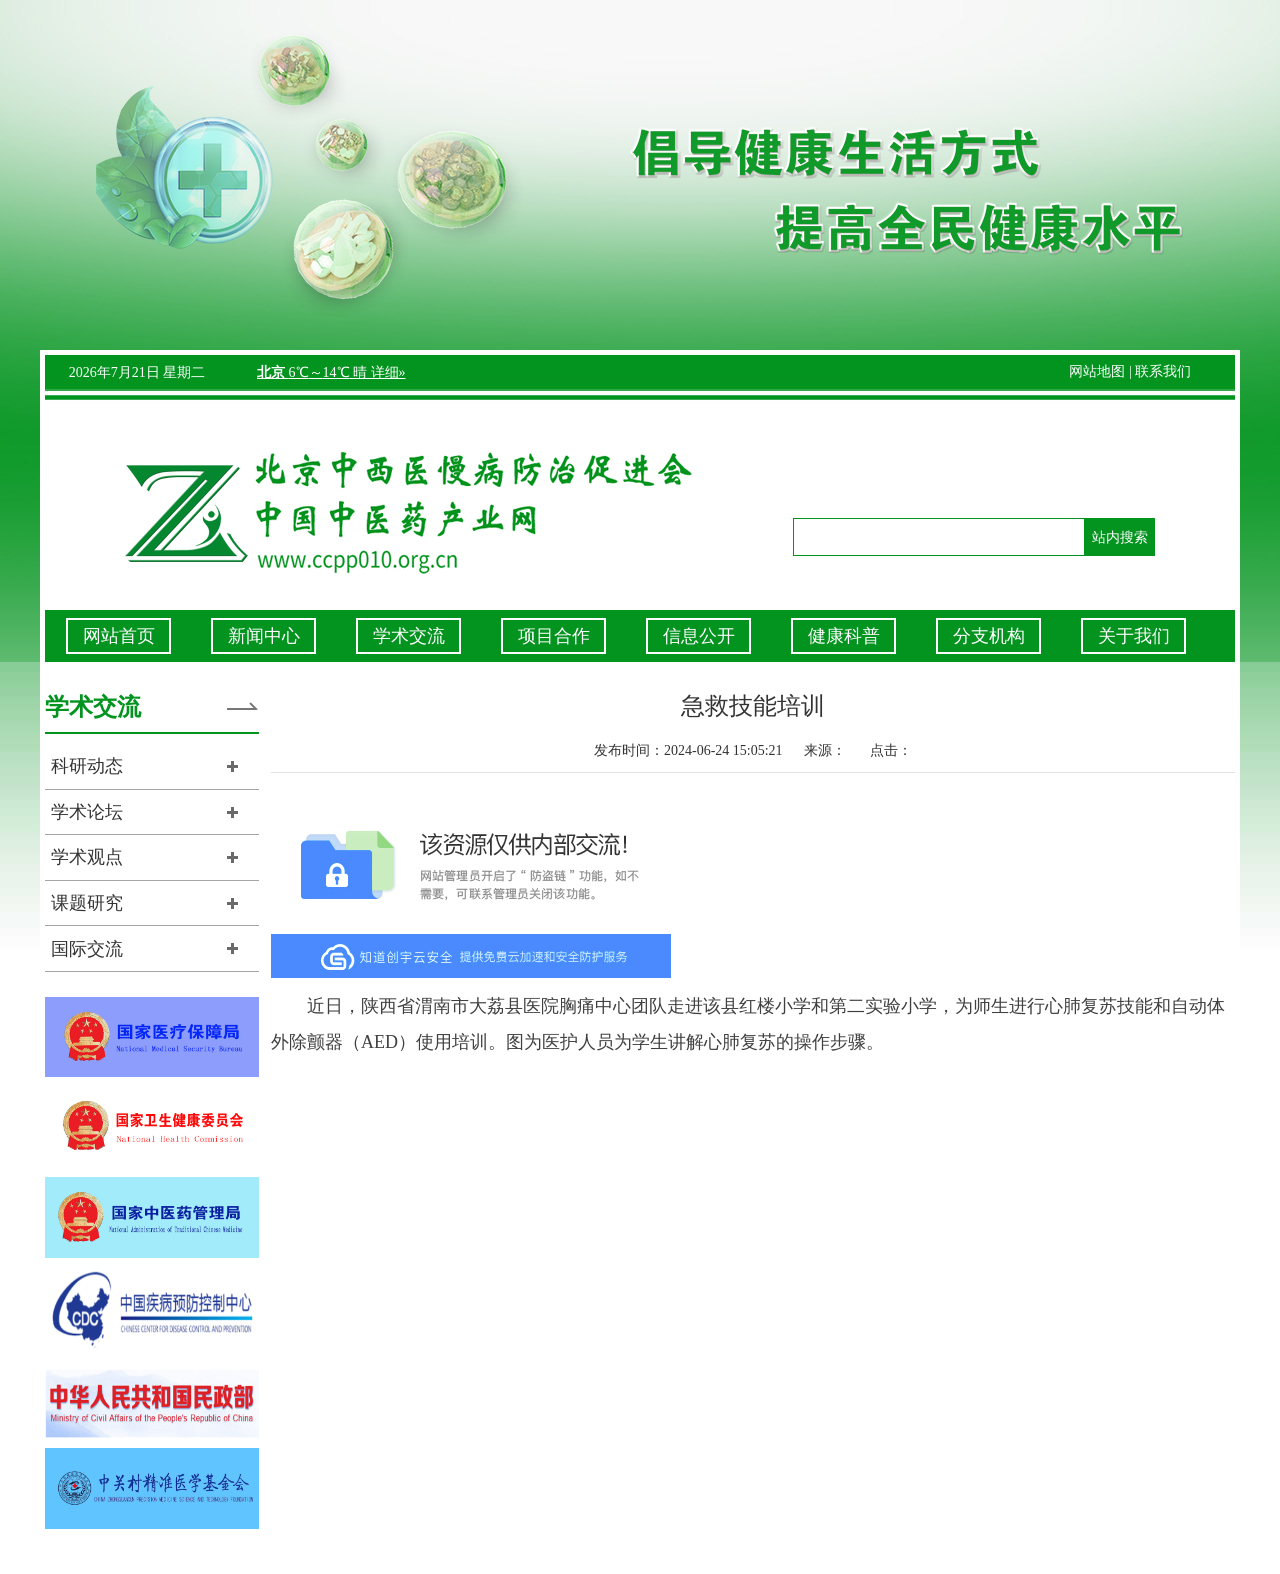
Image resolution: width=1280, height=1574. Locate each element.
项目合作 (554, 636)
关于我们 (1134, 636)
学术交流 (409, 636)
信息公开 (699, 636)
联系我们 (1163, 371)
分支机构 (989, 636)
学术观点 (87, 857)
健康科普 (844, 636)
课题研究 (87, 903)
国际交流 (87, 949)
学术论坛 (87, 812)
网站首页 (119, 636)
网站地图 (1097, 371)
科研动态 (87, 766)
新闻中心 (264, 636)
